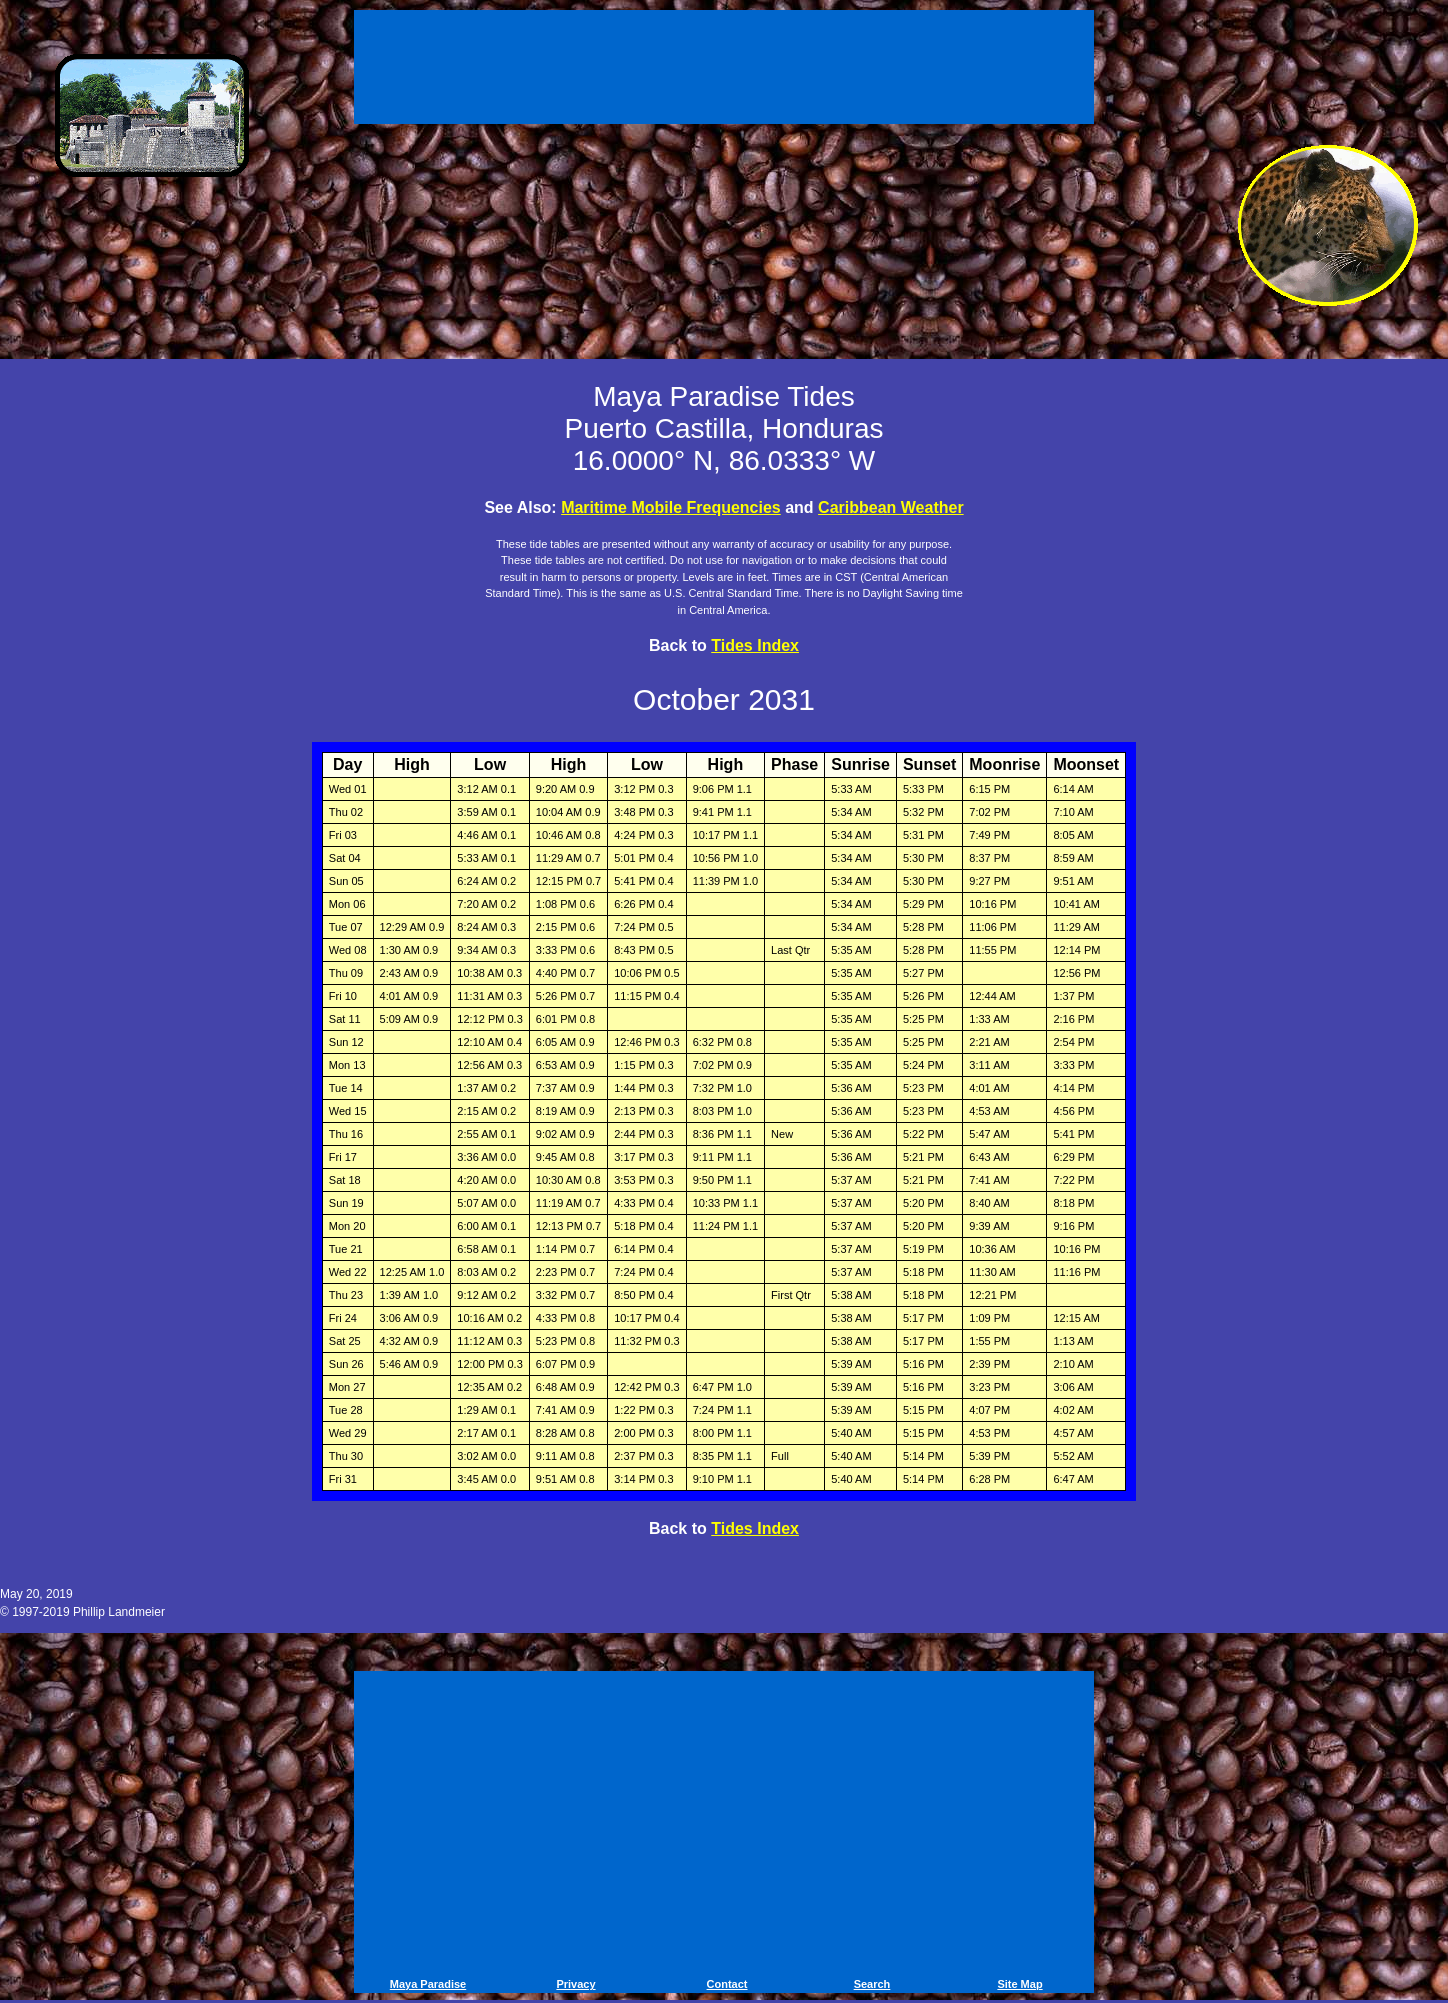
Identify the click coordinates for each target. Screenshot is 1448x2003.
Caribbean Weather (891, 507)
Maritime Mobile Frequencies (671, 507)
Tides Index (755, 645)
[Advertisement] (724, 70)
